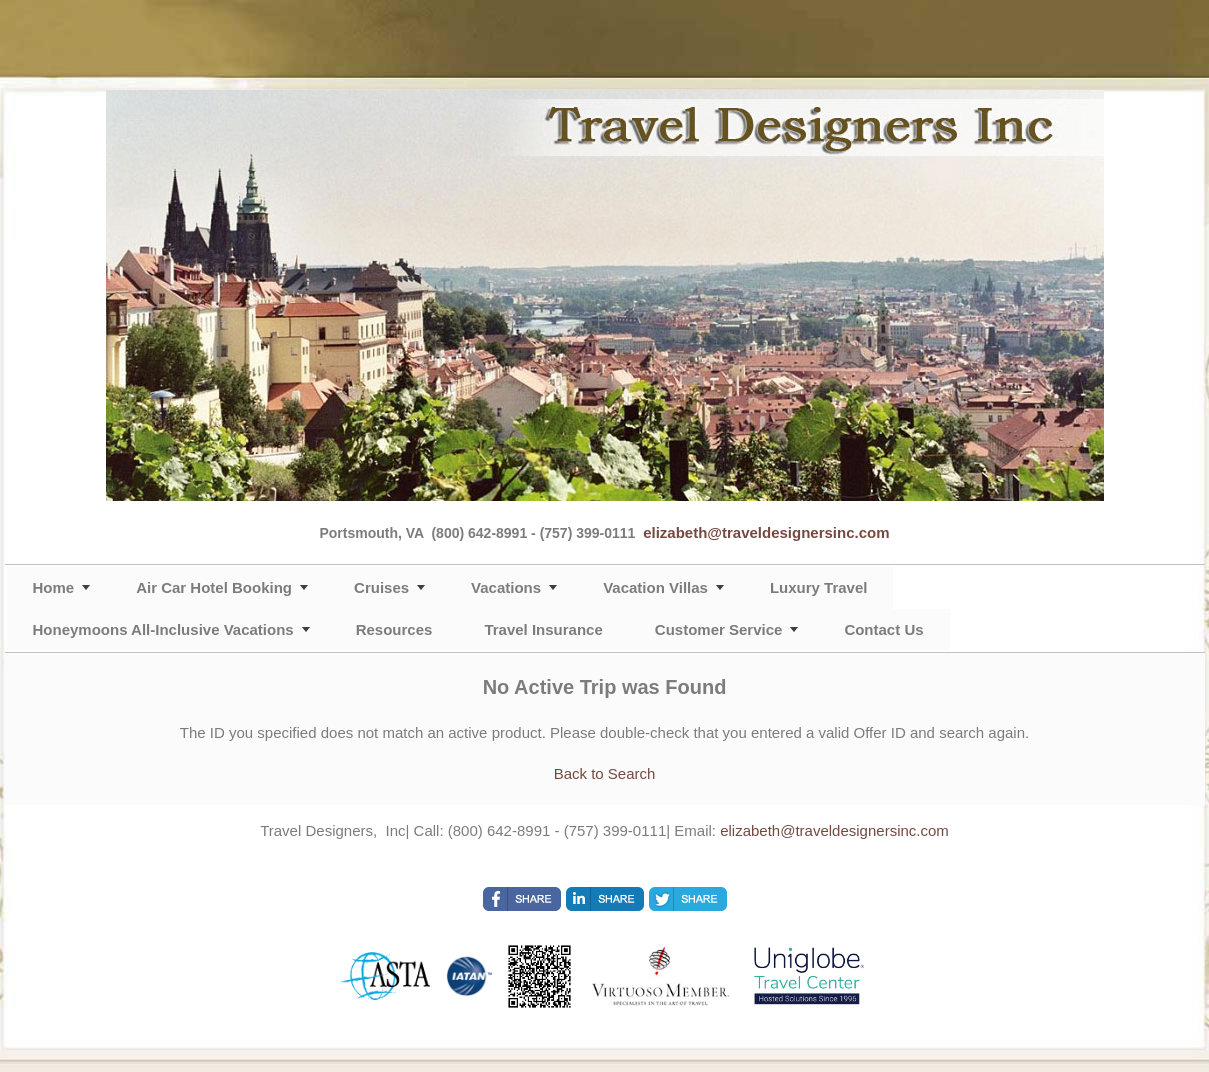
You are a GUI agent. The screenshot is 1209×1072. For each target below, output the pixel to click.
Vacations (506, 587)
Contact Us (883, 629)
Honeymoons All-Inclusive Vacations (163, 629)
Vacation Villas (655, 587)
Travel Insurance (543, 629)
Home (54, 587)
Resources (394, 629)
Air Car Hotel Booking (214, 587)
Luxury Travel (819, 587)
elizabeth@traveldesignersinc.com (766, 532)
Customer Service (719, 629)
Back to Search (605, 773)
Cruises (381, 587)
